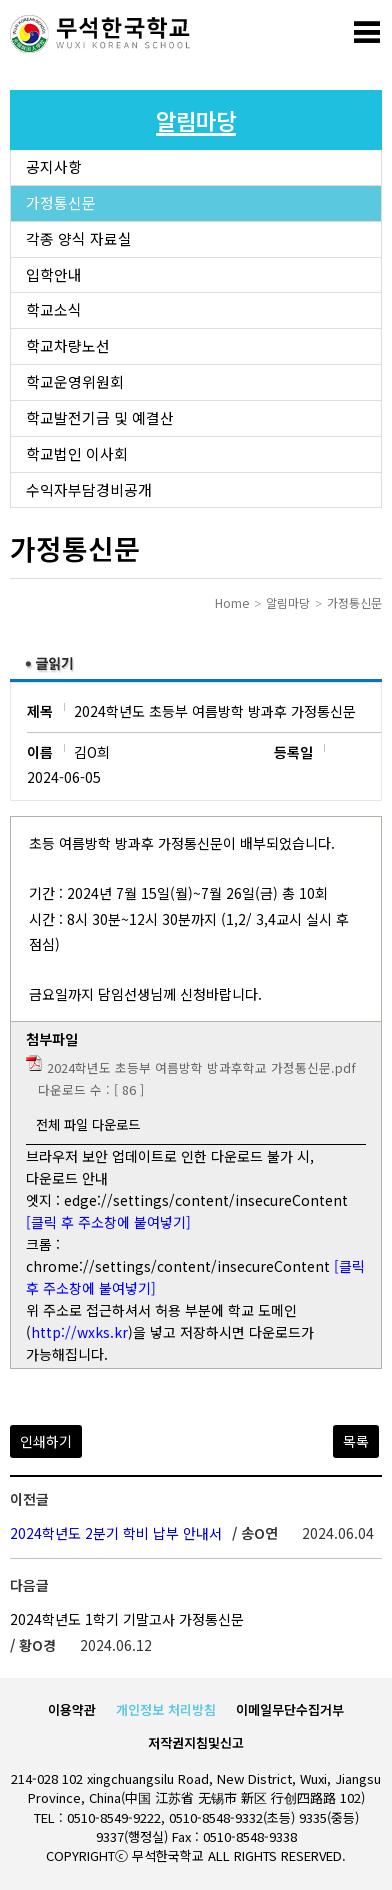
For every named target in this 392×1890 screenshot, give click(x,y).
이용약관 (72, 1709)
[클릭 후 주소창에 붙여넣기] (108, 1222)
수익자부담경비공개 (89, 489)
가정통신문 (61, 202)
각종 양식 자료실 (79, 238)
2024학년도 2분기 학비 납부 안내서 (116, 1533)
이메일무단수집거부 (290, 1709)
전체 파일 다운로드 (88, 1124)
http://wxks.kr (79, 1332)
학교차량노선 (68, 345)
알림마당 (288, 602)
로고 (100, 35)
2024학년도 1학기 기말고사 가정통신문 (127, 1619)
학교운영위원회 (75, 381)
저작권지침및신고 (196, 1742)
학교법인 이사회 (77, 453)
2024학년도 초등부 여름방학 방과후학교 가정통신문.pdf (201, 1067)
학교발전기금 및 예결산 (100, 417)
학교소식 (54, 309)
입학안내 (54, 274)
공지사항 (54, 166)
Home (232, 602)
